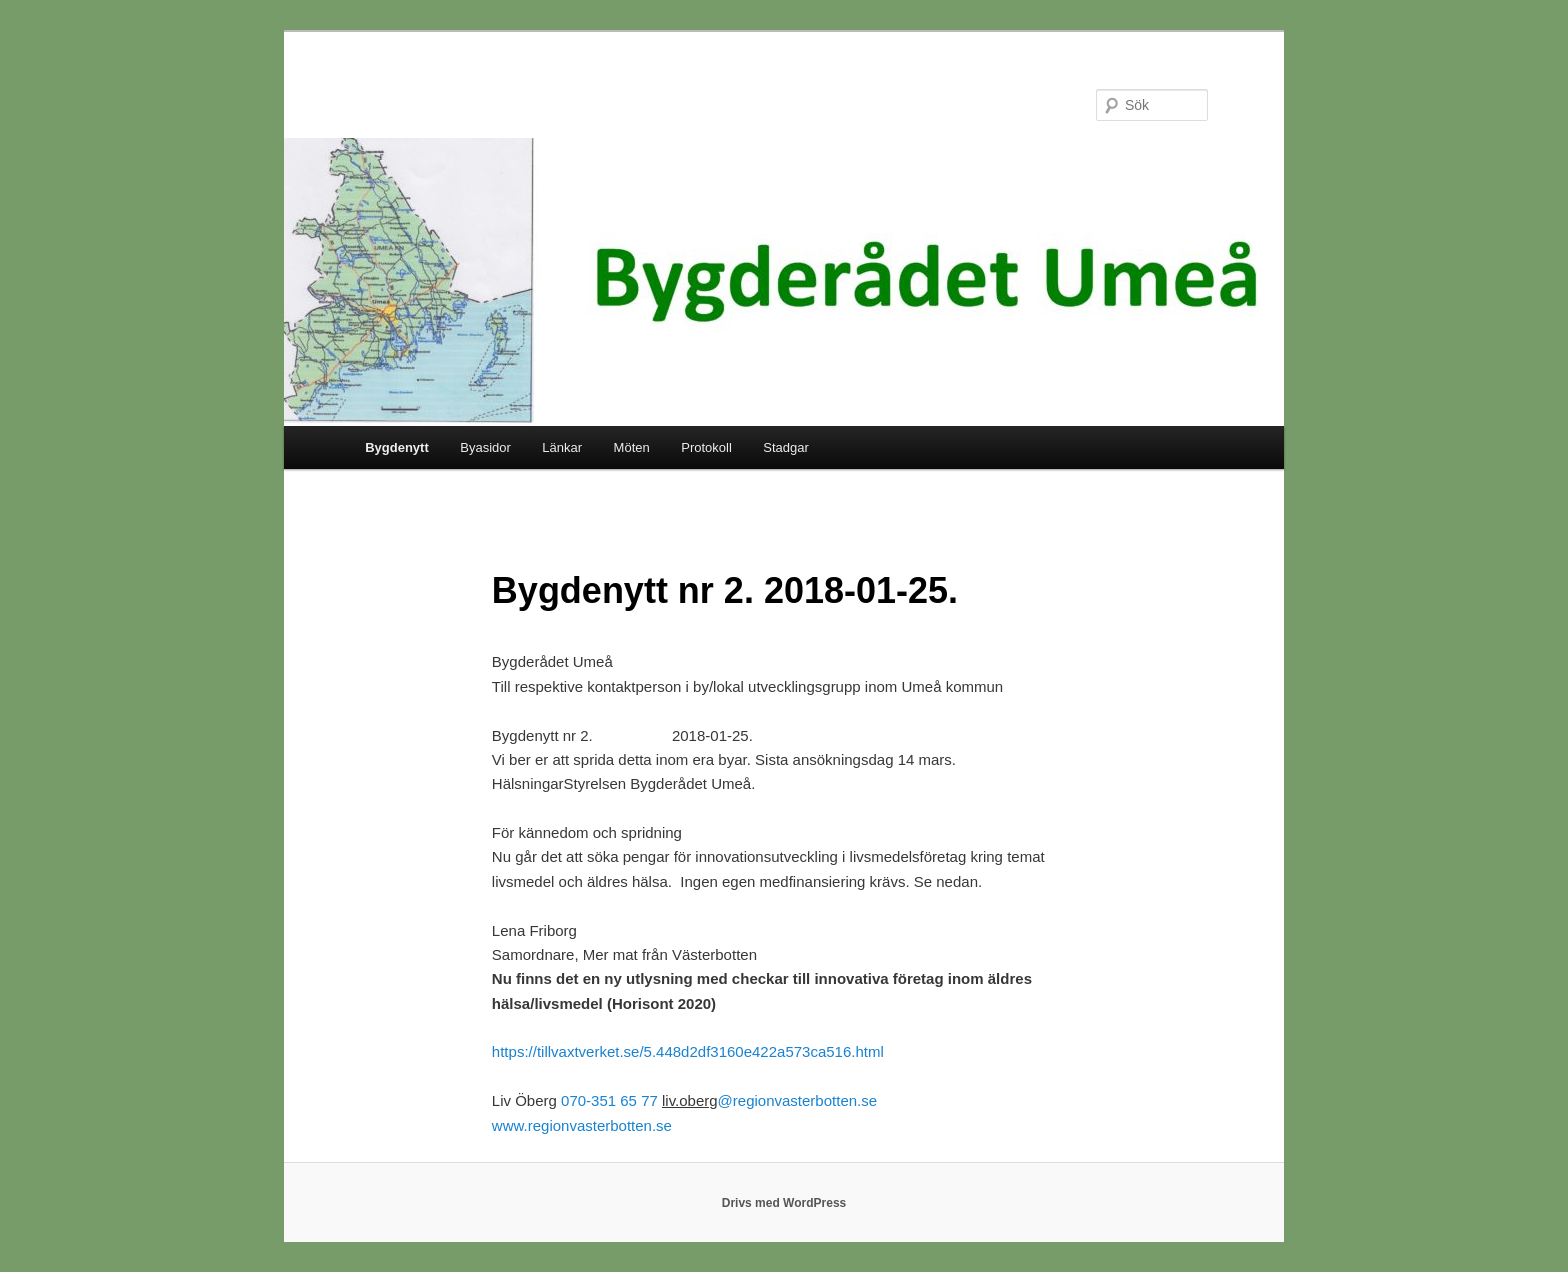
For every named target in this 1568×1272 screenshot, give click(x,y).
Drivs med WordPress (784, 1203)
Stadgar (786, 447)
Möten (632, 447)
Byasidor (485, 447)
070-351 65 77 (609, 1100)
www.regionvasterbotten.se (582, 1125)
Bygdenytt (397, 447)
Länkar (562, 447)
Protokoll (706, 447)
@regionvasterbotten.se (798, 1100)
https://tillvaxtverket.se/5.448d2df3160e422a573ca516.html (688, 1051)
